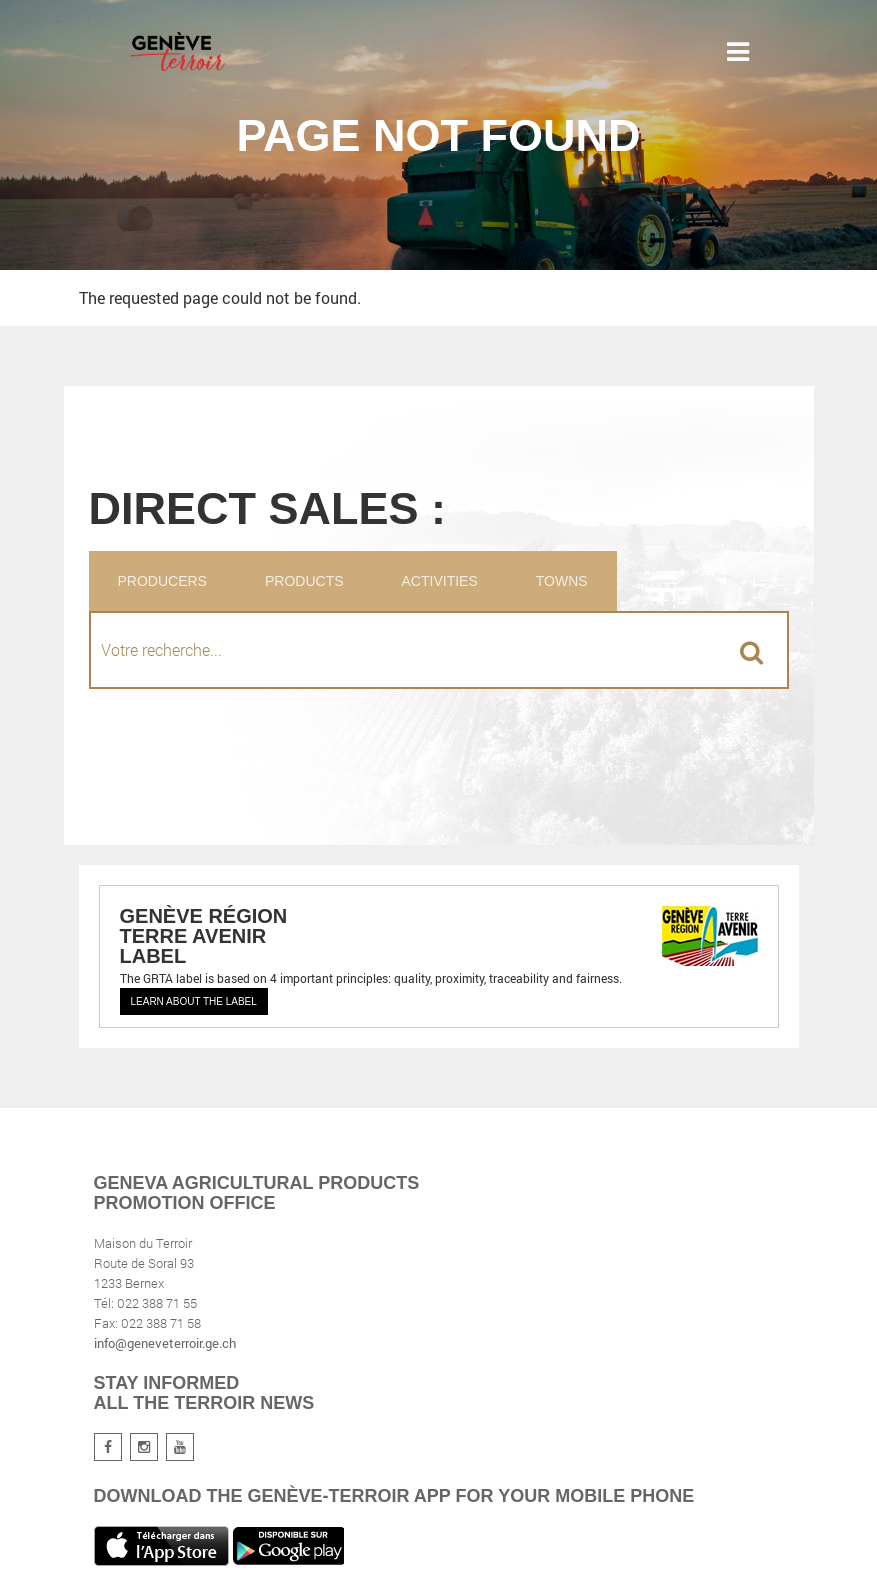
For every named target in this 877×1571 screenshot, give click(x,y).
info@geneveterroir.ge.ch (165, 1343)
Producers (162, 581)
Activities (440, 581)
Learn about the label (194, 1001)
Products (304, 581)
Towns (562, 581)
